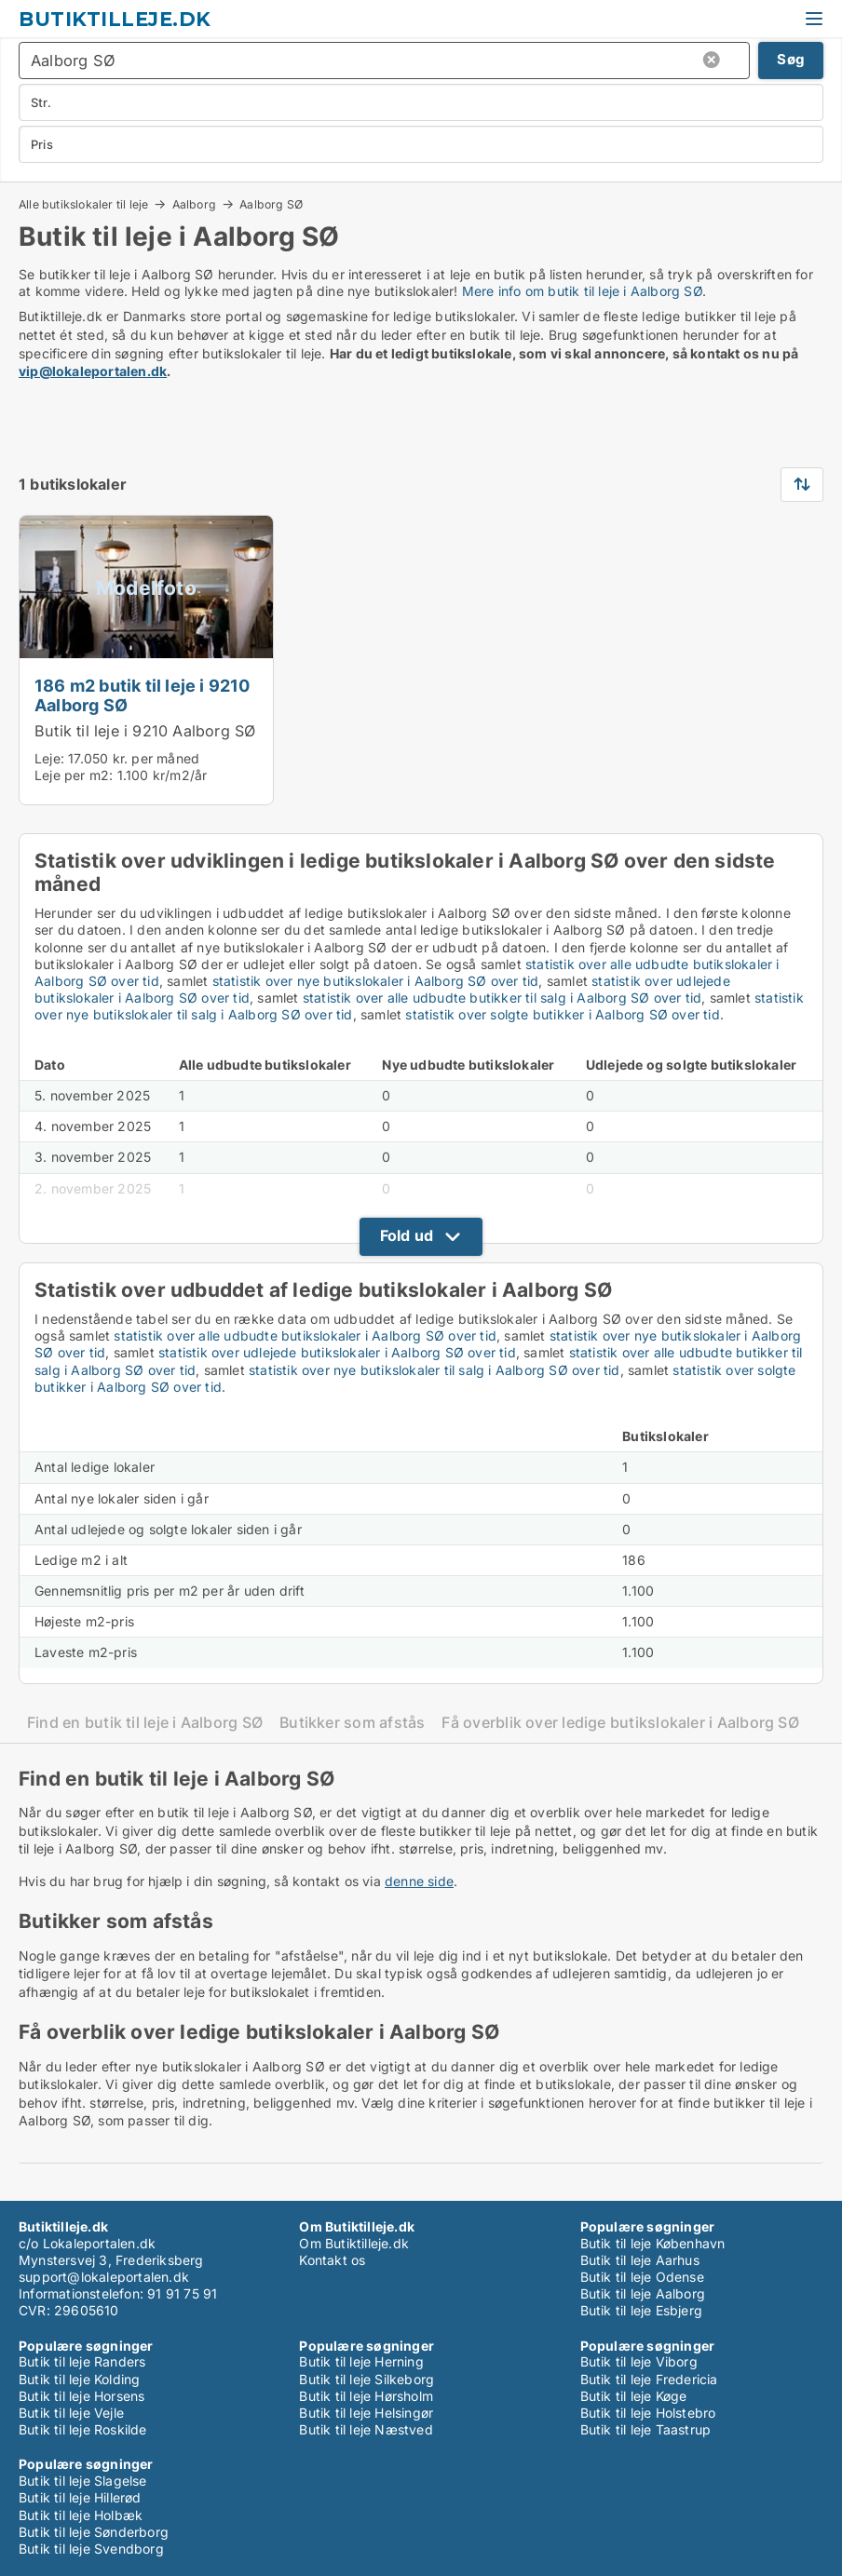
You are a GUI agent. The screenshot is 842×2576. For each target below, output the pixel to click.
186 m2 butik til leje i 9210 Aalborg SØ (142, 695)
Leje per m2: (73, 775)
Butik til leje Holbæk (81, 2515)
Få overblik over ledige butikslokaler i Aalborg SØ (620, 1723)
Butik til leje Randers (82, 2361)
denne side (419, 1881)
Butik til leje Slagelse (83, 2480)
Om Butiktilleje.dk (354, 2243)
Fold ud (406, 1235)
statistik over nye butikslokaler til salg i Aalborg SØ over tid (434, 1370)
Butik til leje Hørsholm (366, 2396)
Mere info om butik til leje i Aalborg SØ (582, 291)
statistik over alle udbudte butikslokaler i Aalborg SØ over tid (305, 1335)
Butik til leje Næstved (365, 2429)
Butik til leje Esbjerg (641, 2310)
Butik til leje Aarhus (639, 2260)
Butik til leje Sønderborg (94, 2532)
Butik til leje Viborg (639, 2361)
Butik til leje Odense (642, 2277)
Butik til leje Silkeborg (366, 2379)
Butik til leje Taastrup (646, 2429)
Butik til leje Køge (633, 2396)
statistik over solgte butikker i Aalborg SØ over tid (562, 1014)
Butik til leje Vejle (71, 2413)
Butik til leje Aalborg (642, 2293)
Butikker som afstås (352, 1723)
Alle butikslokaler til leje (83, 203)
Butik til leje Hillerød (80, 2497)
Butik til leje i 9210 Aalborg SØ (144, 731)
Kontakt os (332, 2260)
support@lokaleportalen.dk (104, 2277)
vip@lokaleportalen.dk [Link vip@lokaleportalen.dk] (93, 371)
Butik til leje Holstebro (648, 2413)
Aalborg (194, 203)
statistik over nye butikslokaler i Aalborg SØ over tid (375, 981)
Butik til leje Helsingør (366, 2413)
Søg (791, 59)
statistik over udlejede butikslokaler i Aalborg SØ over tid (337, 1352)
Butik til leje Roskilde (83, 2429)
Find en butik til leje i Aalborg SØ (145, 1723)
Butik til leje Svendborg (91, 2548)
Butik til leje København (653, 2243)
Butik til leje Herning (361, 2361)
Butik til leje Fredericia (649, 2379)
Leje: (49, 758)
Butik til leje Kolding (79, 2379)
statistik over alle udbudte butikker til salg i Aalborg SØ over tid (502, 997)
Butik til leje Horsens (81, 2396)
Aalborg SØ (271, 204)
